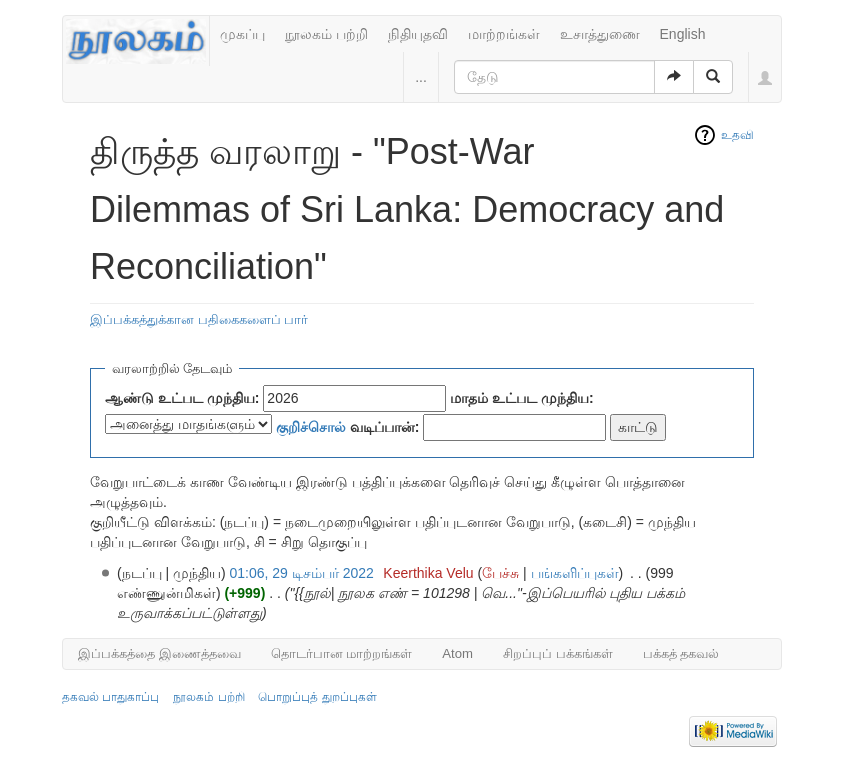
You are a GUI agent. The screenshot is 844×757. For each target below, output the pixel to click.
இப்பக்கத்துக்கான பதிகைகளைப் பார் (199, 319)
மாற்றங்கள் (504, 34)
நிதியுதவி (418, 34)
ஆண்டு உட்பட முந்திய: (182, 398)
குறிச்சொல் (311, 427)
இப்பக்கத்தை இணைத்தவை (159, 653)
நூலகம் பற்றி (326, 34)
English (683, 34)
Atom (457, 653)
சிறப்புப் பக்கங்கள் (558, 653)
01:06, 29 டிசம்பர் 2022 (302, 573)
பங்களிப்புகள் (575, 573)
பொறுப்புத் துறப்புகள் (317, 697)
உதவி (737, 135)
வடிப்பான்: (348, 427)
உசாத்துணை (600, 34)
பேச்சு (500, 573)
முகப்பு (242, 34)
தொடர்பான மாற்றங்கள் (342, 653)
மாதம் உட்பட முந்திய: (521, 398)
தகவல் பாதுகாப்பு (110, 697)
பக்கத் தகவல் (681, 653)
